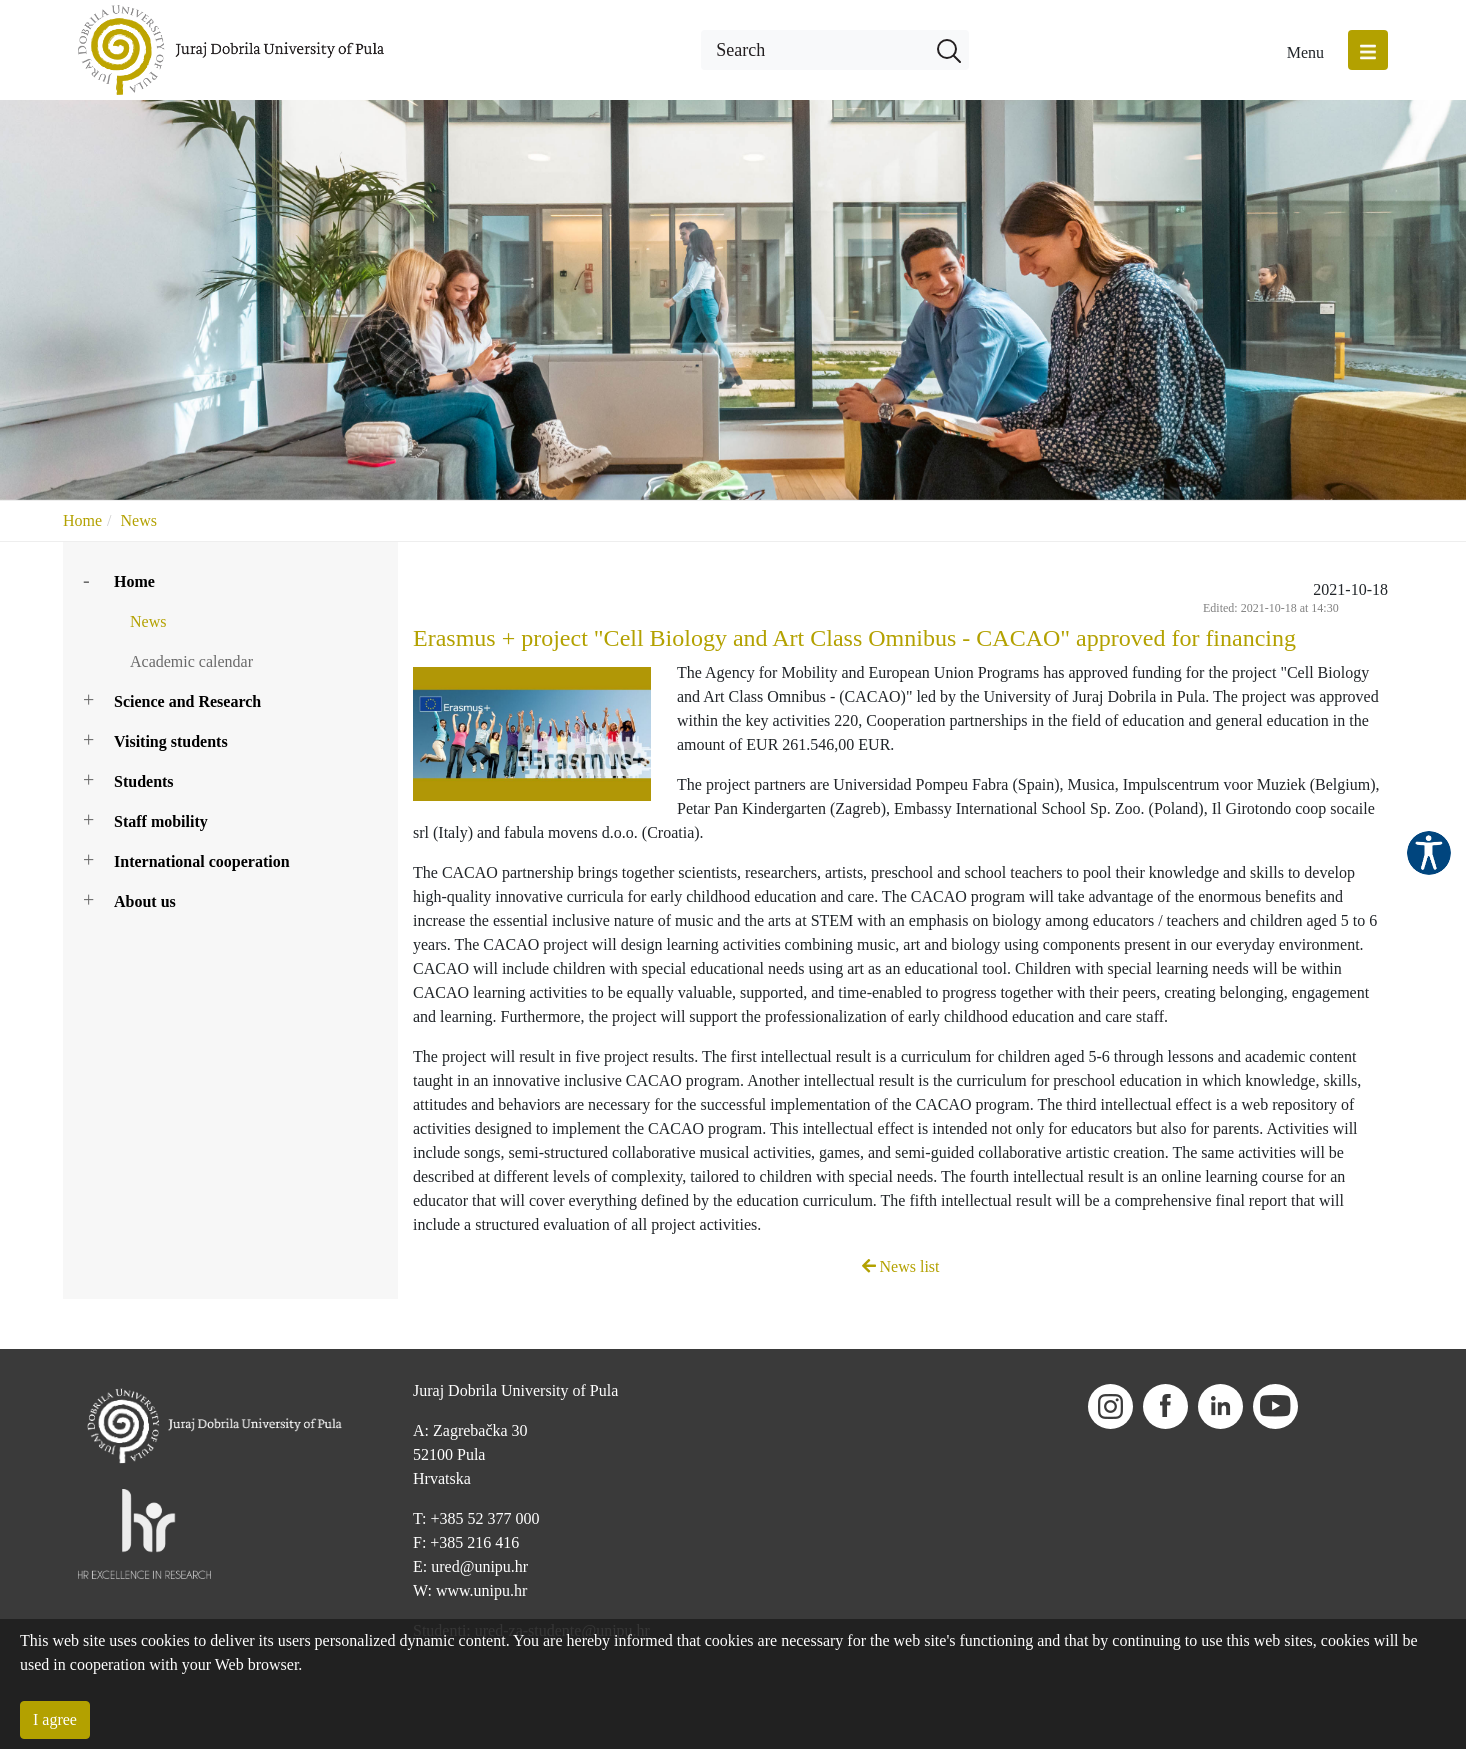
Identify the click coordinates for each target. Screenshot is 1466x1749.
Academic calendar (191, 661)
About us (145, 901)
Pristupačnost (1429, 853)
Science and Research (187, 701)
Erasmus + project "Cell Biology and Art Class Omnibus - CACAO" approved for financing (854, 638)
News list (901, 1266)
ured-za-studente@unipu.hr (562, 1580)
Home (82, 520)
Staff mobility (161, 821)
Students (144, 781)
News (139, 520)
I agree (55, 1719)
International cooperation (202, 861)
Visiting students (171, 741)
